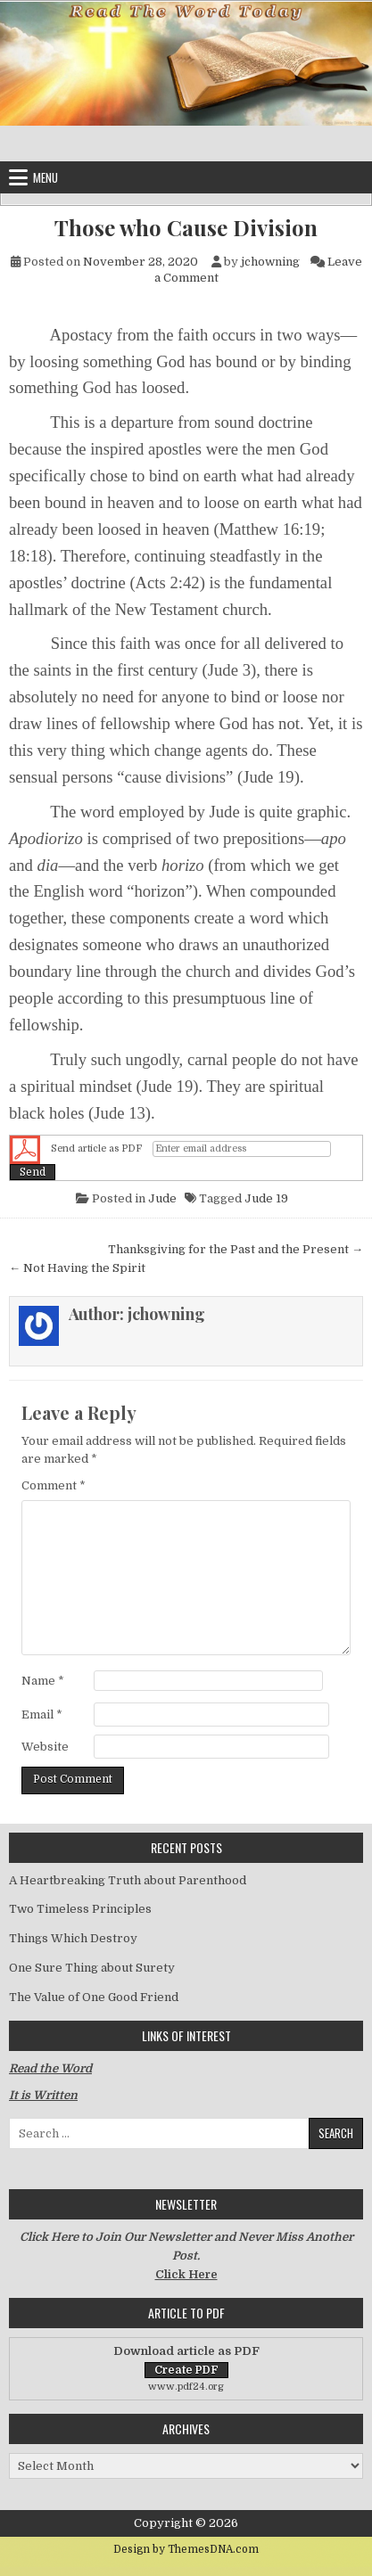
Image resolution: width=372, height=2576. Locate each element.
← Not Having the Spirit (77, 1268)
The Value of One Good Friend (93, 1997)
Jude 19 (266, 1198)
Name (42, 1680)
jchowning (270, 261)
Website (45, 1746)
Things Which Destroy (73, 1938)
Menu (45, 177)
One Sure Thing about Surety (92, 1967)
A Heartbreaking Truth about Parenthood (127, 1880)
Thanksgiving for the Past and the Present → (235, 1249)
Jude (162, 1198)
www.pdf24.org (186, 2386)
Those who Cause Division (186, 228)
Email (41, 1714)
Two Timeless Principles (80, 1909)
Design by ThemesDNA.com (186, 2549)
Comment (53, 1485)
